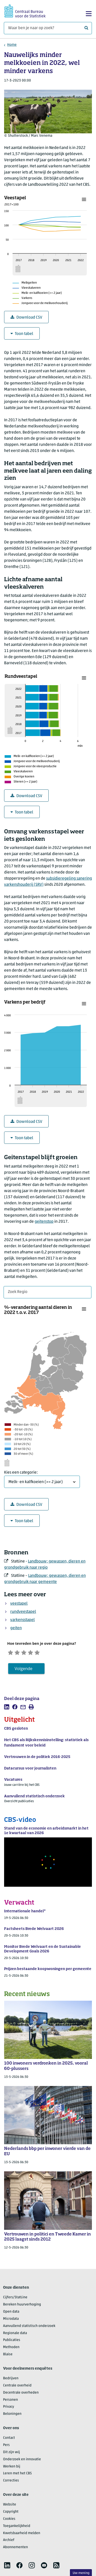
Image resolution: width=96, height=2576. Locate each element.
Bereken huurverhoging (22, 2304)
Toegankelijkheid (16, 2525)
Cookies (9, 2518)
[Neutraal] (24, 1651)
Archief (8, 2540)
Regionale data (15, 2333)
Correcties (11, 2480)
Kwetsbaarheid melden (21, 2533)
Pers (6, 2445)
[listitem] (7, 1707)
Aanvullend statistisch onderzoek (29, 2325)
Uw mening (81, 2573)
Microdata (11, 2318)
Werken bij (11, 2466)
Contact (9, 2438)
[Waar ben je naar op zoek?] (48, 28)
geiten (16, 1628)
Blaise (8, 2354)
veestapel (19, 1604)
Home (12, 44)
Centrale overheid (17, 2385)
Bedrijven (10, 2378)
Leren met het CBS (17, 2473)
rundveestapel (23, 1612)
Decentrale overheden (21, 2392)
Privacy (8, 2406)
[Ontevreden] (17, 1651)
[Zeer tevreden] (37, 1651)
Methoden (11, 2347)
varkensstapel (22, 1620)
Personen (10, 2399)
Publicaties (11, 2340)
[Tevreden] (30, 1651)
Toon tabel (21, 334)
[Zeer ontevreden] (10, 1651)
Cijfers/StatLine (15, 2297)
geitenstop (44, 1222)
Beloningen (12, 2414)
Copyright (10, 2511)
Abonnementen (15, 2547)
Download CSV (26, 317)
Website (9, 2504)
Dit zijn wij (11, 2452)
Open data (11, 2311)
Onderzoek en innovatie (22, 2459)
